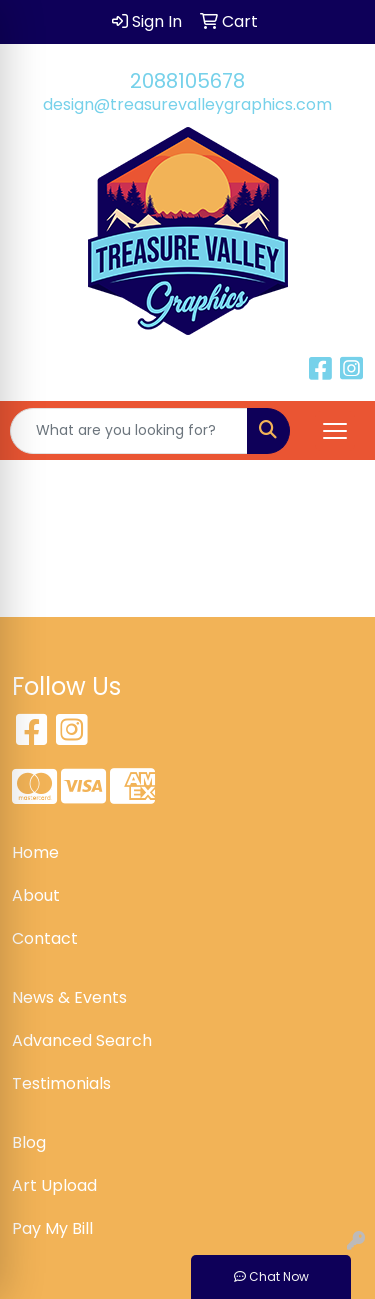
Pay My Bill (52, 1228)
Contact (45, 938)
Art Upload (54, 1185)
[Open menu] (335, 431)
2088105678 (187, 81)
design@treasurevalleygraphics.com (187, 104)
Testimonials (61, 1083)
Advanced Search (82, 1040)
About (36, 895)
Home (35, 852)
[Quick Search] (129, 431)
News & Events (69, 997)
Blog (29, 1142)
